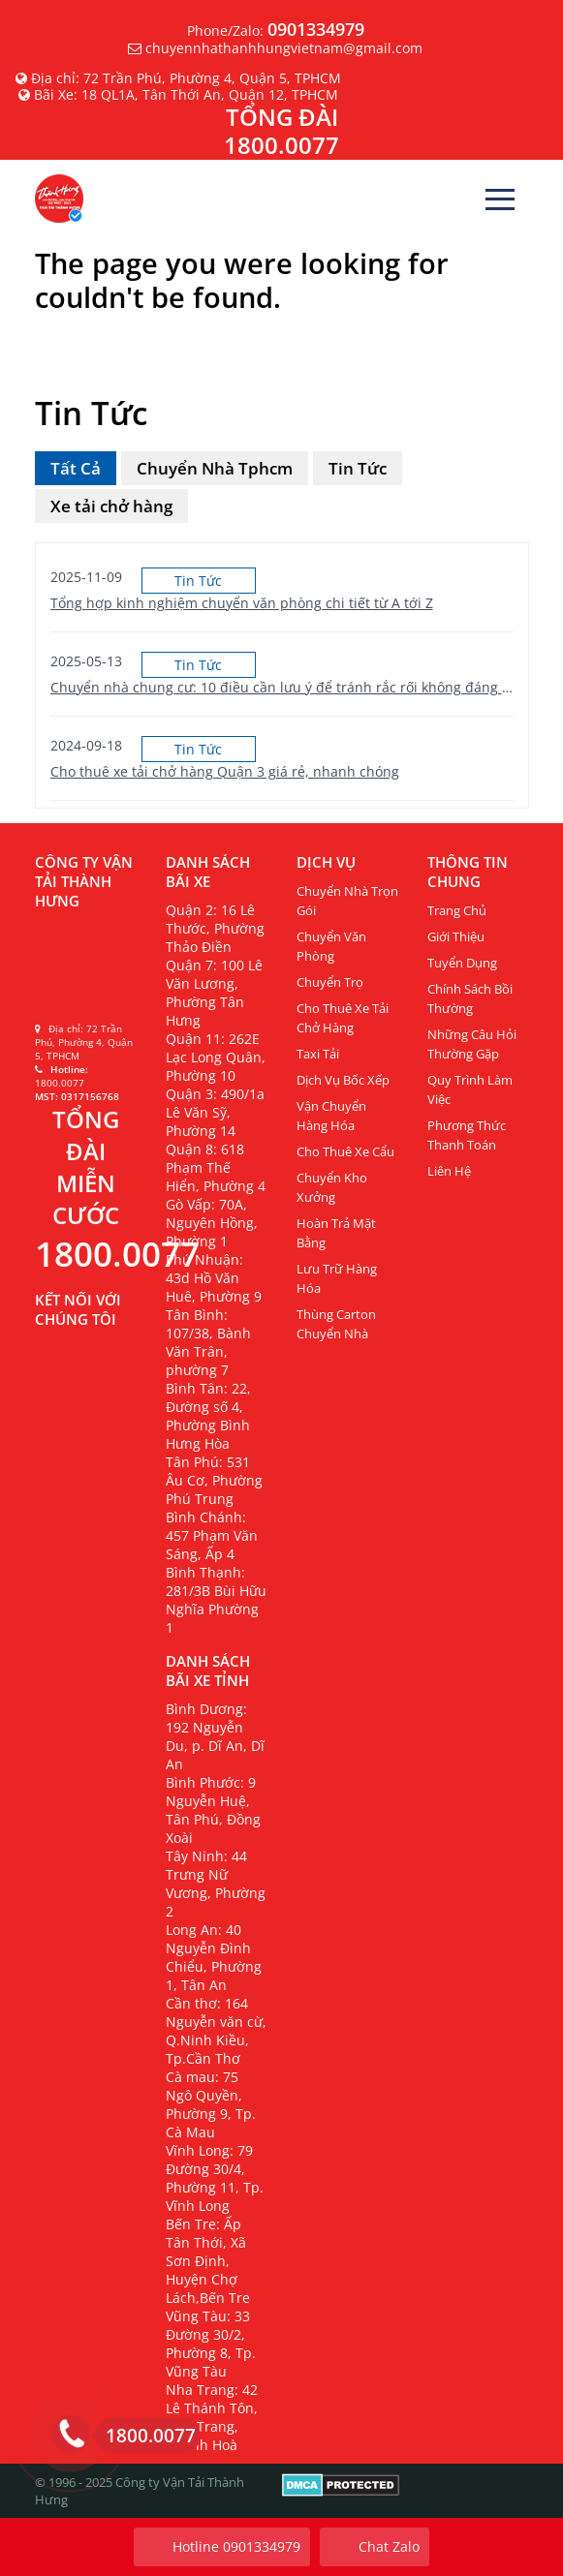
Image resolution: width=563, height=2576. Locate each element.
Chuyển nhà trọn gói (347, 900)
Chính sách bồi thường (470, 998)
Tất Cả (75, 468)
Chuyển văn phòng (331, 946)
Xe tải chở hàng (111, 506)
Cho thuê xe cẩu (345, 1151)
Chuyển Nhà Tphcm (215, 468)
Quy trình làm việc (470, 1089)
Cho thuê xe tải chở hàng (343, 1017)
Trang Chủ (456, 910)
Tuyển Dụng (462, 962)
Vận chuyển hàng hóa (331, 1115)
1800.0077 (145, 2435)
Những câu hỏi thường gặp (471, 1044)
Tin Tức (357, 468)
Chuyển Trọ (330, 982)
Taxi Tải (318, 1053)
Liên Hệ (449, 1171)
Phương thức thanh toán (466, 1135)
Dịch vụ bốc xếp (343, 1080)
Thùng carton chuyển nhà (336, 1323)
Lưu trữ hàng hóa (337, 1278)
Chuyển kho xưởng (332, 1187)
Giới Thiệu (456, 936)
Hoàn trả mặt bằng (336, 1232)
